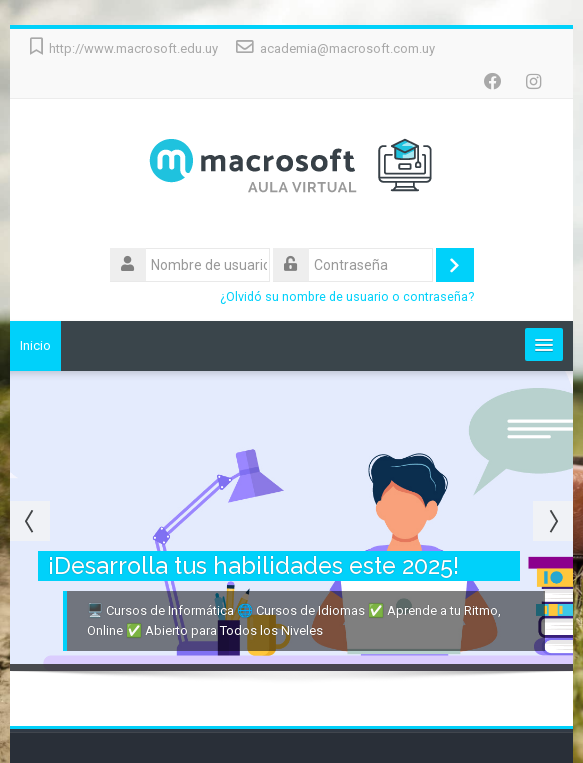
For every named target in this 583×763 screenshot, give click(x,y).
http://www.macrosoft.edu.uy (133, 48)
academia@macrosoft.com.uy (347, 48)
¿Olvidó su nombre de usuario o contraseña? (347, 296)
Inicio (35, 345)
